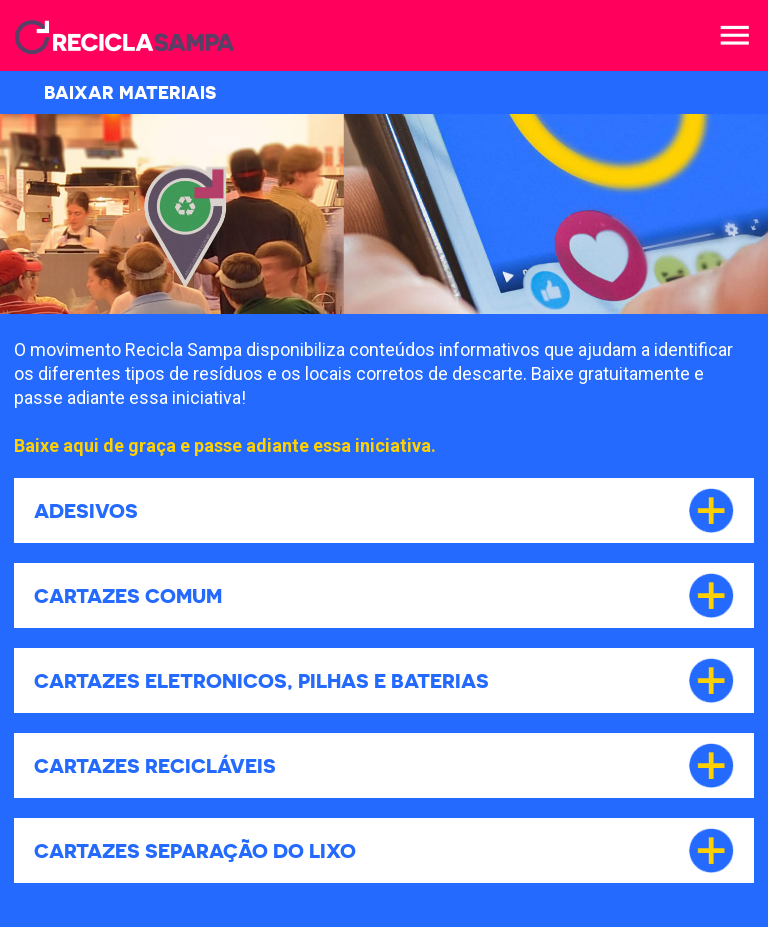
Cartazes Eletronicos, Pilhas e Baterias (261, 680)
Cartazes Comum (128, 595)
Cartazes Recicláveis (155, 765)
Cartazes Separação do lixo (195, 850)
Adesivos (86, 510)
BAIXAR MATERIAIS (112, 92)
